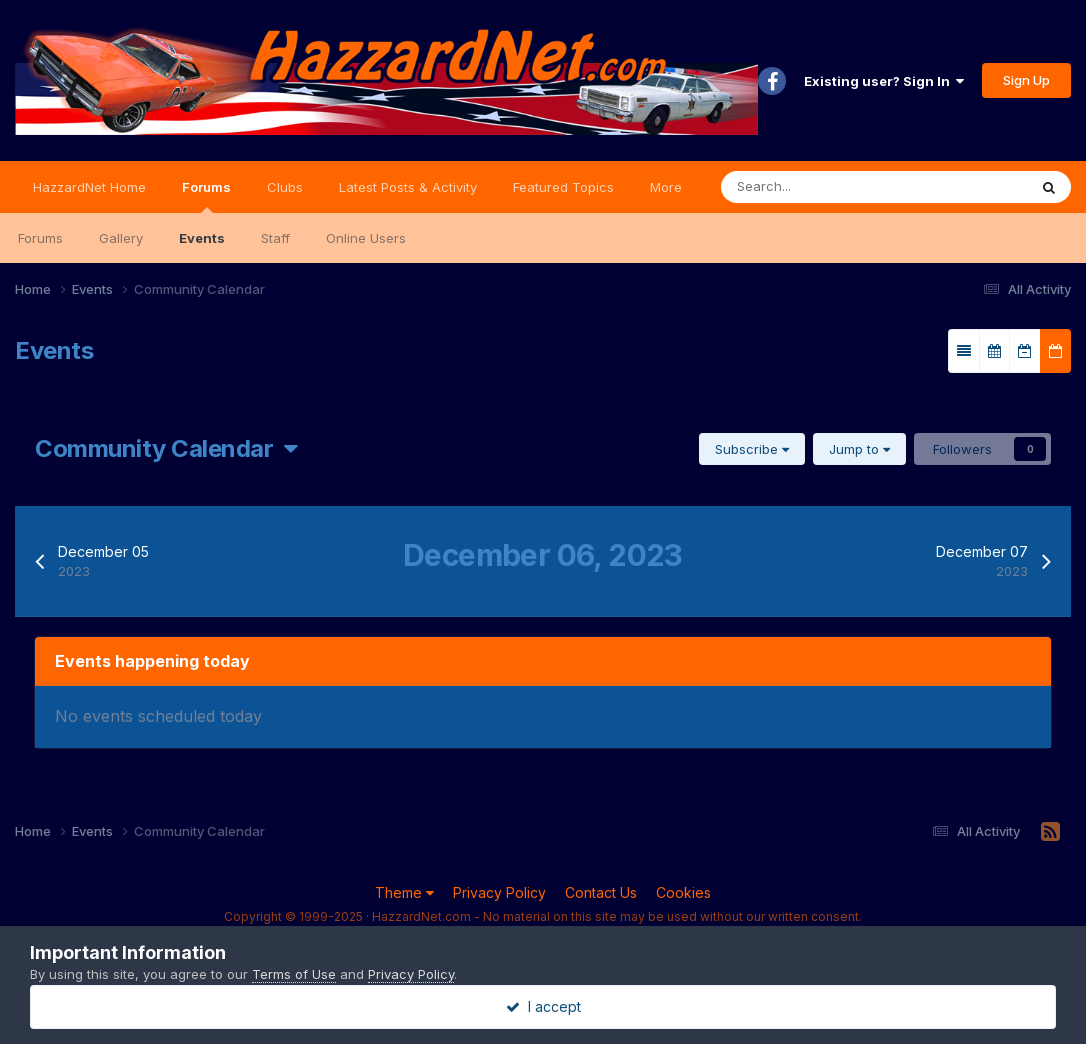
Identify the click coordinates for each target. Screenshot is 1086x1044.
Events (202, 238)
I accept (543, 1006)
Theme (404, 892)
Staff (275, 238)
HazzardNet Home (89, 187)
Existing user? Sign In (884, 81)
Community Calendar (166, 448)
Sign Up (1026, 80)
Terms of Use (294, 974)
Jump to (859, 449)
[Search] (813, 187)
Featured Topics (563, 187)
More (666, 187)
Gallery (121, 238)
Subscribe (752, 449)
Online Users (366, 238)
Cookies (683, 892)
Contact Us (601, 892)
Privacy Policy (499, 892)
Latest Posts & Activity (408, 187)
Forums (206, 196)
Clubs (285, 187)
